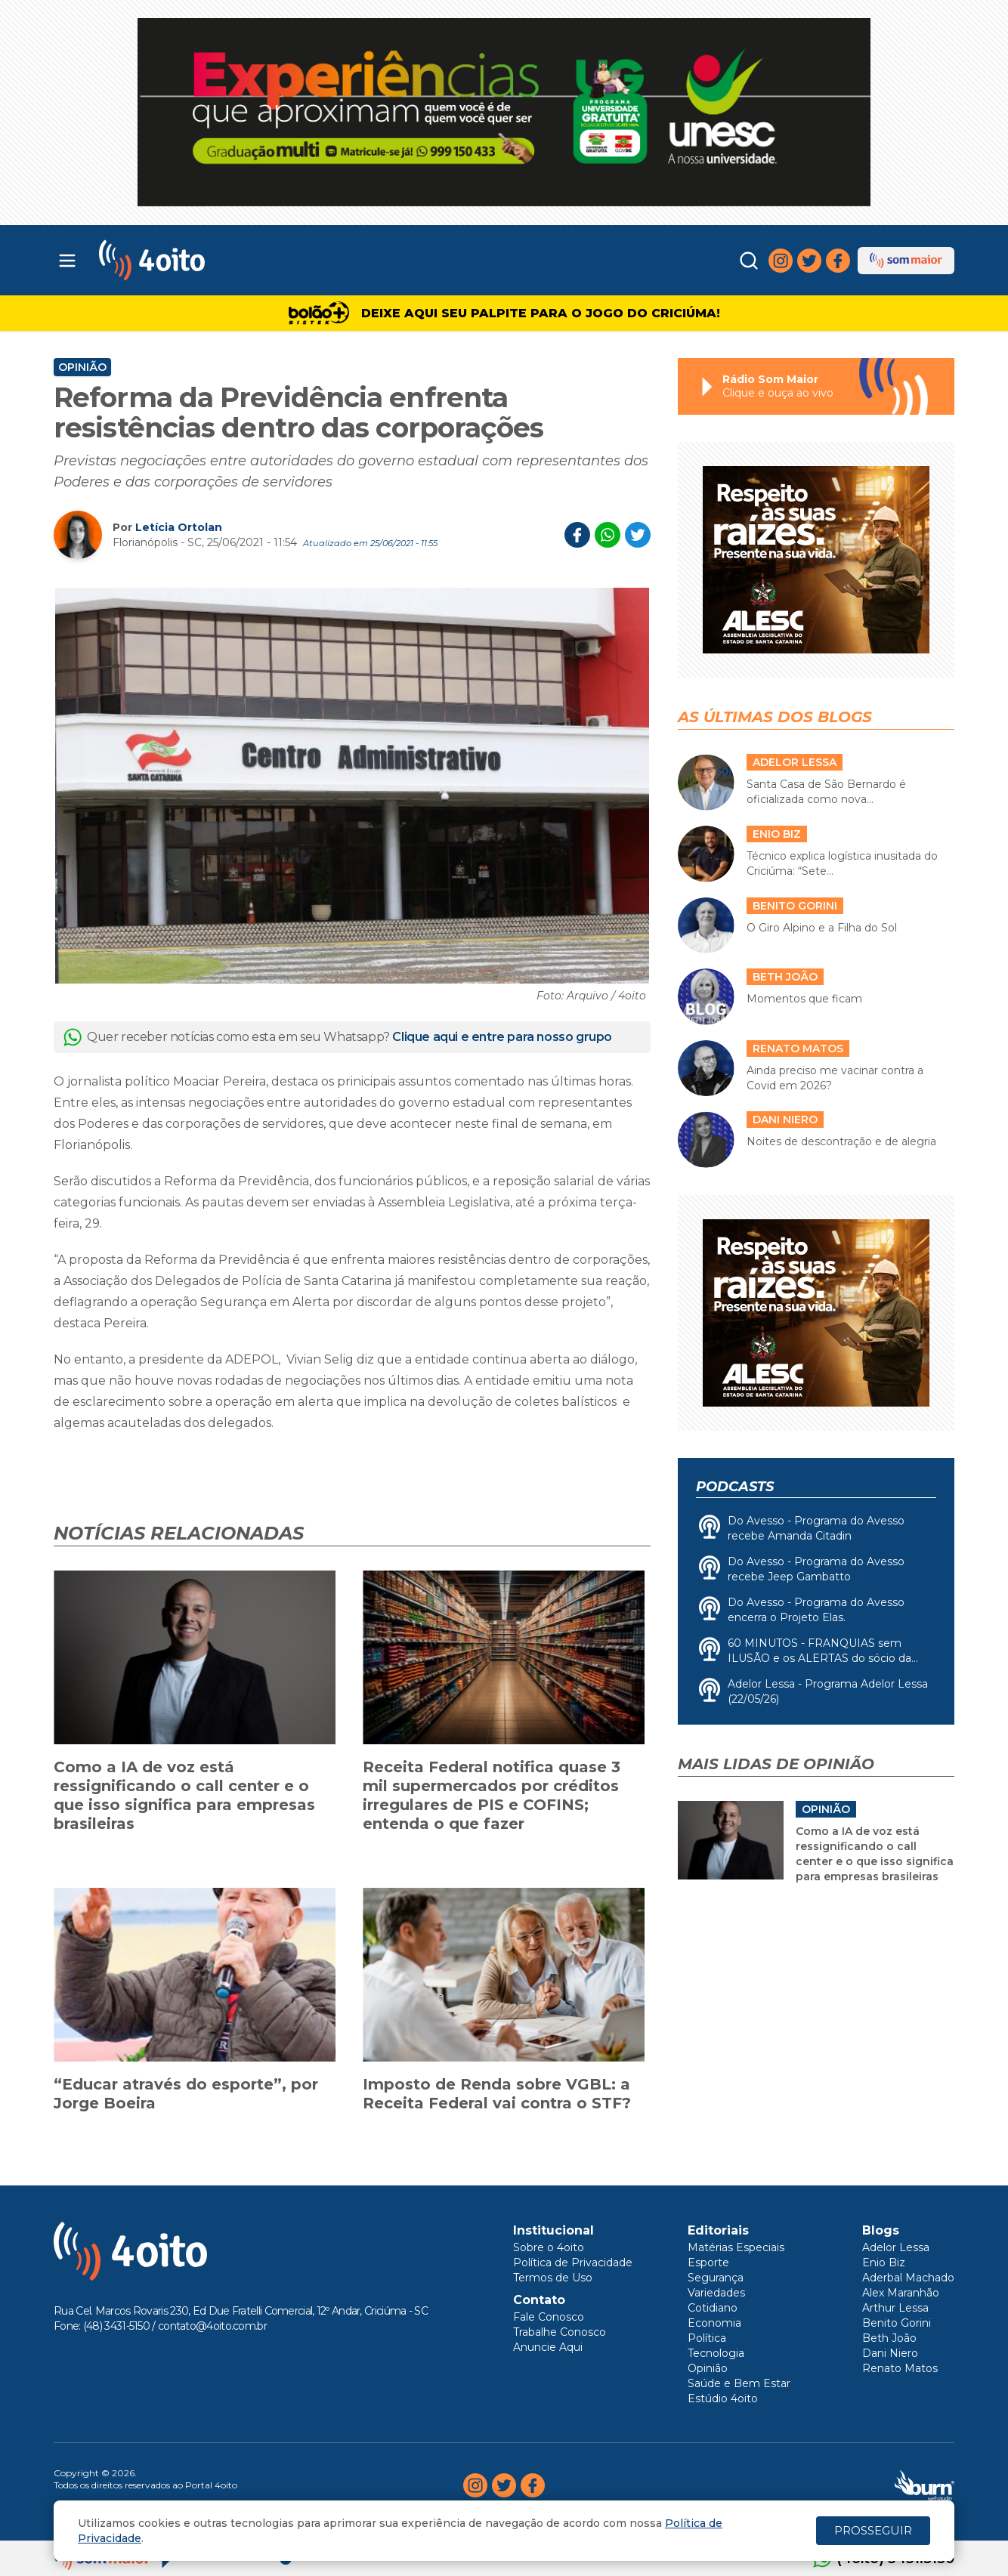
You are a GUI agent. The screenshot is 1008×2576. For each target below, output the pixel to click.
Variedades (716, 2293)
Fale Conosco (548, 2317)
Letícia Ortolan (178, 527)
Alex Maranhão (900, 2293)
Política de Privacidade (572, 2262)
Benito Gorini (896, 2323)
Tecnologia (716, 2353)
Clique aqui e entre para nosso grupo (502, 1037)
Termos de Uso (552, 2277)
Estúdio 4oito (723, 2398)
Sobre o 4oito (548, 2247)
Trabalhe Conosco (559, 2332)
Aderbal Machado (908, 2277)
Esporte (708, 2262)
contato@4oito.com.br (212, 2326)
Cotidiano (712, 2308)
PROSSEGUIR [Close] (873, 2530)
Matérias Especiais (736, 2247)
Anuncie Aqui (548, 2347)
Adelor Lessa (895, 2247)
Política (707, 2338)
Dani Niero (890, 2353)
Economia (714, 2323)
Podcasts (735, 1486)
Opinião (82, 367)
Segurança (716, 2277)
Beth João (889, 2338)
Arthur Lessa (895, 2308)
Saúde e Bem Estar (739, 2383)
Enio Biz (883, 2262)
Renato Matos (900, 2368)
